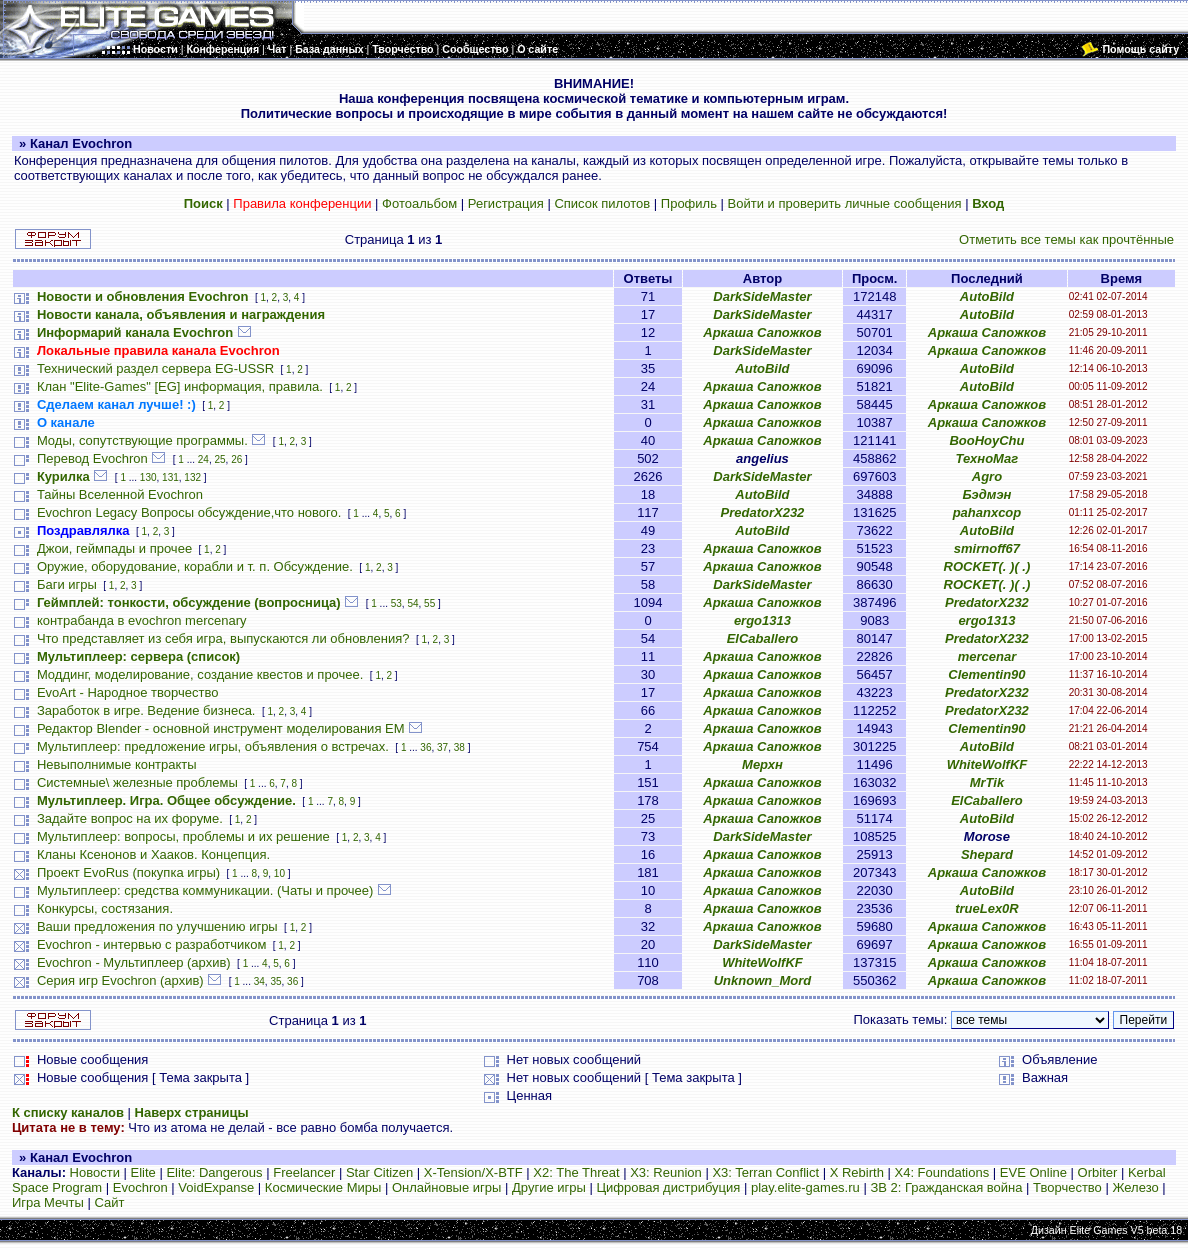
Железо (1135, 1187)
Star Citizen (379, 1172)
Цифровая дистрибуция (668, 1187)
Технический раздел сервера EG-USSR (155, 368)
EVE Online (1033, 1172)
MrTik (987, 782)
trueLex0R (987, 908)
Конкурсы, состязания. (105, 908)
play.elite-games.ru (805, 1187)
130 (148, 477)
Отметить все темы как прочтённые (1066, 239)
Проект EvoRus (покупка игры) (128, 872)
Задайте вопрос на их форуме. (130, 818)
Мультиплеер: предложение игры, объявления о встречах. (213, 746)
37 (442, 747)
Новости (95, 1172)
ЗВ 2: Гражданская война (946, 1187)
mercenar (987, 656)
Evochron (140, 1187)
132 (192, 477)
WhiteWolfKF (987, 764)
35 (275, 981)
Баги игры (67, 584)
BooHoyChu (986, 440)
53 (396, 603)
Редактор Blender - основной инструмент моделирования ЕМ (221, 728)
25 (219, 459)
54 (412, 603)
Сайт (110, 1202)
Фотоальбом (419, 203)
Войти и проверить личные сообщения (845, 203)
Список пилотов (602, 203)
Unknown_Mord (763, 980)
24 (203, 459)
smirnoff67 (987, 548)
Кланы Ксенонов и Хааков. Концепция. (153, 854)
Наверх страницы (192, 1112)
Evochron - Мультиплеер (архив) (134, 962)
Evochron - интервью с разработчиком (151, 944)
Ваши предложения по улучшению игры (157, 926)
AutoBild (987, 296)
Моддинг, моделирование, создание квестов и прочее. (200, 674)
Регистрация (506, 203)
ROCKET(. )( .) (987, 566)
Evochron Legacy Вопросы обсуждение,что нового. (189, 512)
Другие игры (549, 1187)
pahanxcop (987, 512)
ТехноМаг (987, 458)
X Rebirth (857, 1172)
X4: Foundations (942, 1172)
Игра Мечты (48, 1202)
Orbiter (1098, 1172)
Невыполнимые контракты (117, 764)
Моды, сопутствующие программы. (142, 440)
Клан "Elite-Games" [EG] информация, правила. (180, 386)
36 (425, 747)
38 (459, 747)
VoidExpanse (216, 1187)
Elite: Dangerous (214, 1172)
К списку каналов (68, 1112)
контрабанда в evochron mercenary (142, 620)
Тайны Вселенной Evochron (120, 494)
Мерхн (762, 764)
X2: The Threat (576, 1172)
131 (170, 477)
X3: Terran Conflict (765, 1172)
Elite (143, 1172)
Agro (987, 476)
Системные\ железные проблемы (137, 782)
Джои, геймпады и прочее (114, 548)
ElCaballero (763, 638)
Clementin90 (986, 674)
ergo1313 (762, 620)
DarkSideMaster (762, 296)
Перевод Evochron (92, 458)
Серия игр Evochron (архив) (120, 980)
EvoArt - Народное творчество (128, 692)
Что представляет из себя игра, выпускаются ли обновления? (223, 638)
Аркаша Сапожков (762, 332)
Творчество (1067, 1187)
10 (279, 873)
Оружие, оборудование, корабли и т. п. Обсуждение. (195, 566)
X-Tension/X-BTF (473, 1172)
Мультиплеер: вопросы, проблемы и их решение (183, 836)
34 (259, 981)
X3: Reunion (666, 1172)
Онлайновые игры (446, 1187)
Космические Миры (323, 1187)
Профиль (689, 203)
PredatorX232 (763, 512)
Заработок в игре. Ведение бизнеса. (146, 710)
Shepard (987, 854)
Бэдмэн (986, 494)
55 (429, 603)
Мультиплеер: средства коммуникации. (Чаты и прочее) (205, 890)
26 (236, 459)
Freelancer (304, 1172)
